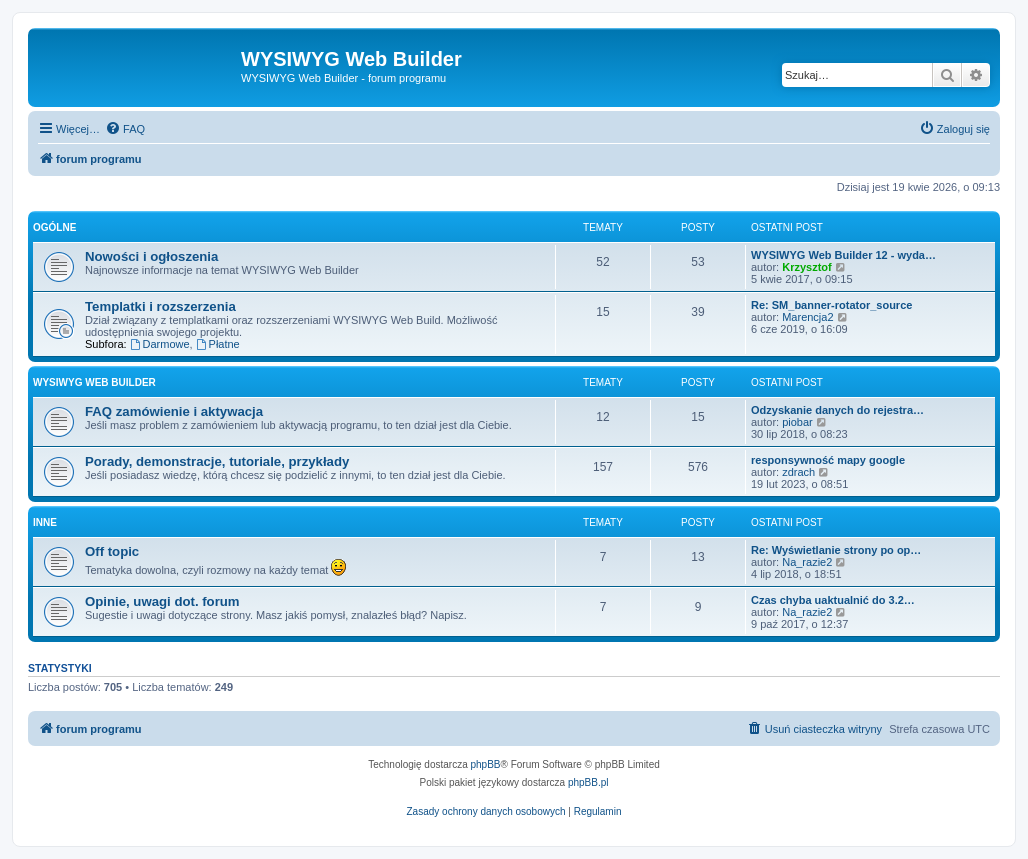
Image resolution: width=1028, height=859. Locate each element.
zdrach (798, 472)
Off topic (112, 551)
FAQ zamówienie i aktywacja (174, 411)
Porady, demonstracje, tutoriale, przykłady (217, 461)
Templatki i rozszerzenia (160, 306)
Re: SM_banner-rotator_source (831, 305)
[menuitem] (125, 129)
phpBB (486, 764)
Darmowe (160, 344)
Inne (45, 522)
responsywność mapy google (828, 460)
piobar (797, 422)
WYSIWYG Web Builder (94, 382)
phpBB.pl (588, 782)
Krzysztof (807, 267)
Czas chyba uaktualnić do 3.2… (833, 600)
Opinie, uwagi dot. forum (162, 601)
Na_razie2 (807, 562)
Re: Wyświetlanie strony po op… (836, 550)
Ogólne (54, 227)
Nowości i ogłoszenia (151, 256)
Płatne (218, 344)
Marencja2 (807, 317)
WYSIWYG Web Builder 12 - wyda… (843, 255)
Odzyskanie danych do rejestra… (837, 410)
